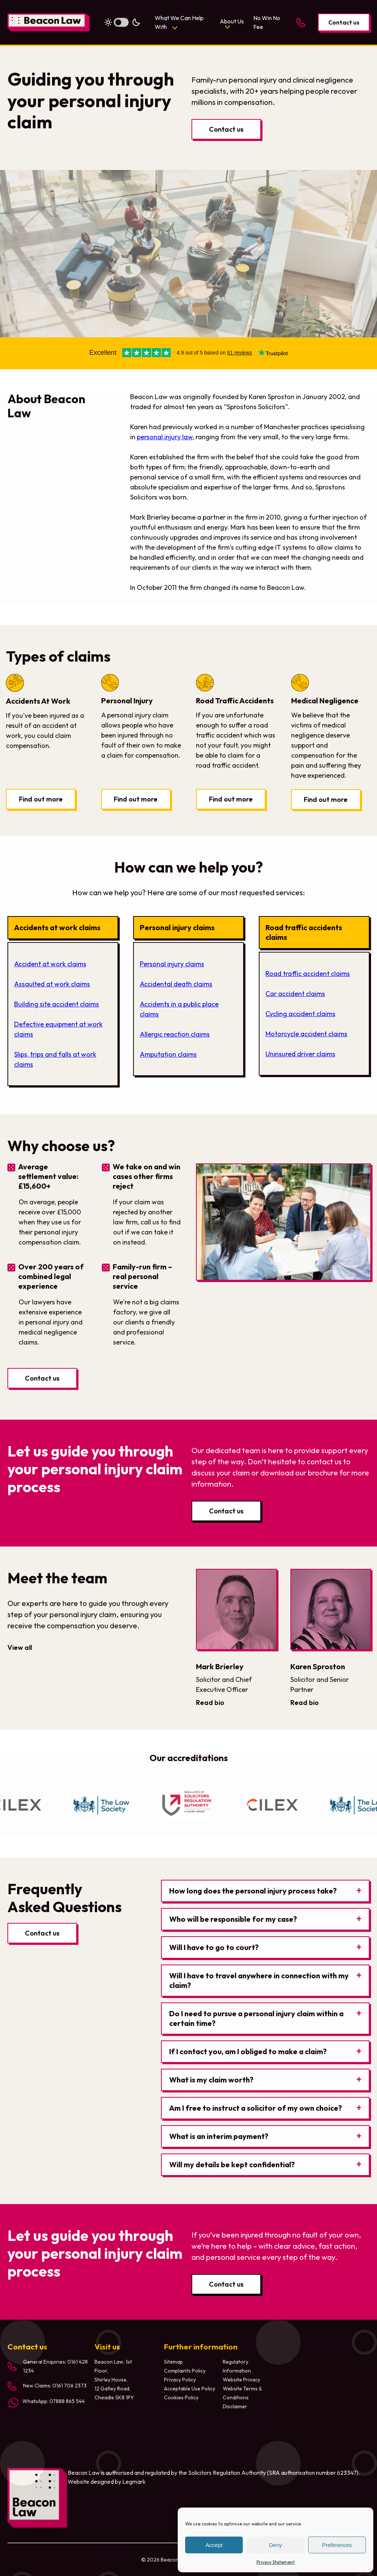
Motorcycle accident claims (306, 1034)
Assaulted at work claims (52, 984)
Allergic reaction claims (175, 1034)
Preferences (337, 2545)
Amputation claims (168, 1054)
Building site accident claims (56, 1004)
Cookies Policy (181, 2397)
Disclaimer (235, 2406)
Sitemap (173, 2361)
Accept (214, 2545)
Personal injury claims (172, 964)
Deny (275, 2545)
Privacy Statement (276, 2562)
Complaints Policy (185, 2370)
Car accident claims (295, 993)
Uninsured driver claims (300, 1054)
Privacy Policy (180, 2379)
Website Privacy (241, 2379)
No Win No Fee (266, 22)
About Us (232, 21)
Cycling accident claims (300, 1013)
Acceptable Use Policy (189, 2388)
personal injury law (165, 437)
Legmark (134, 2481)
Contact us (344, 22)
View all (19, 1647)
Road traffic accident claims (307, 973)
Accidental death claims (176, 984)
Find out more (41, 799)
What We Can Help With (179, 22)
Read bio (210, 1702)
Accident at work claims (50, 964)
